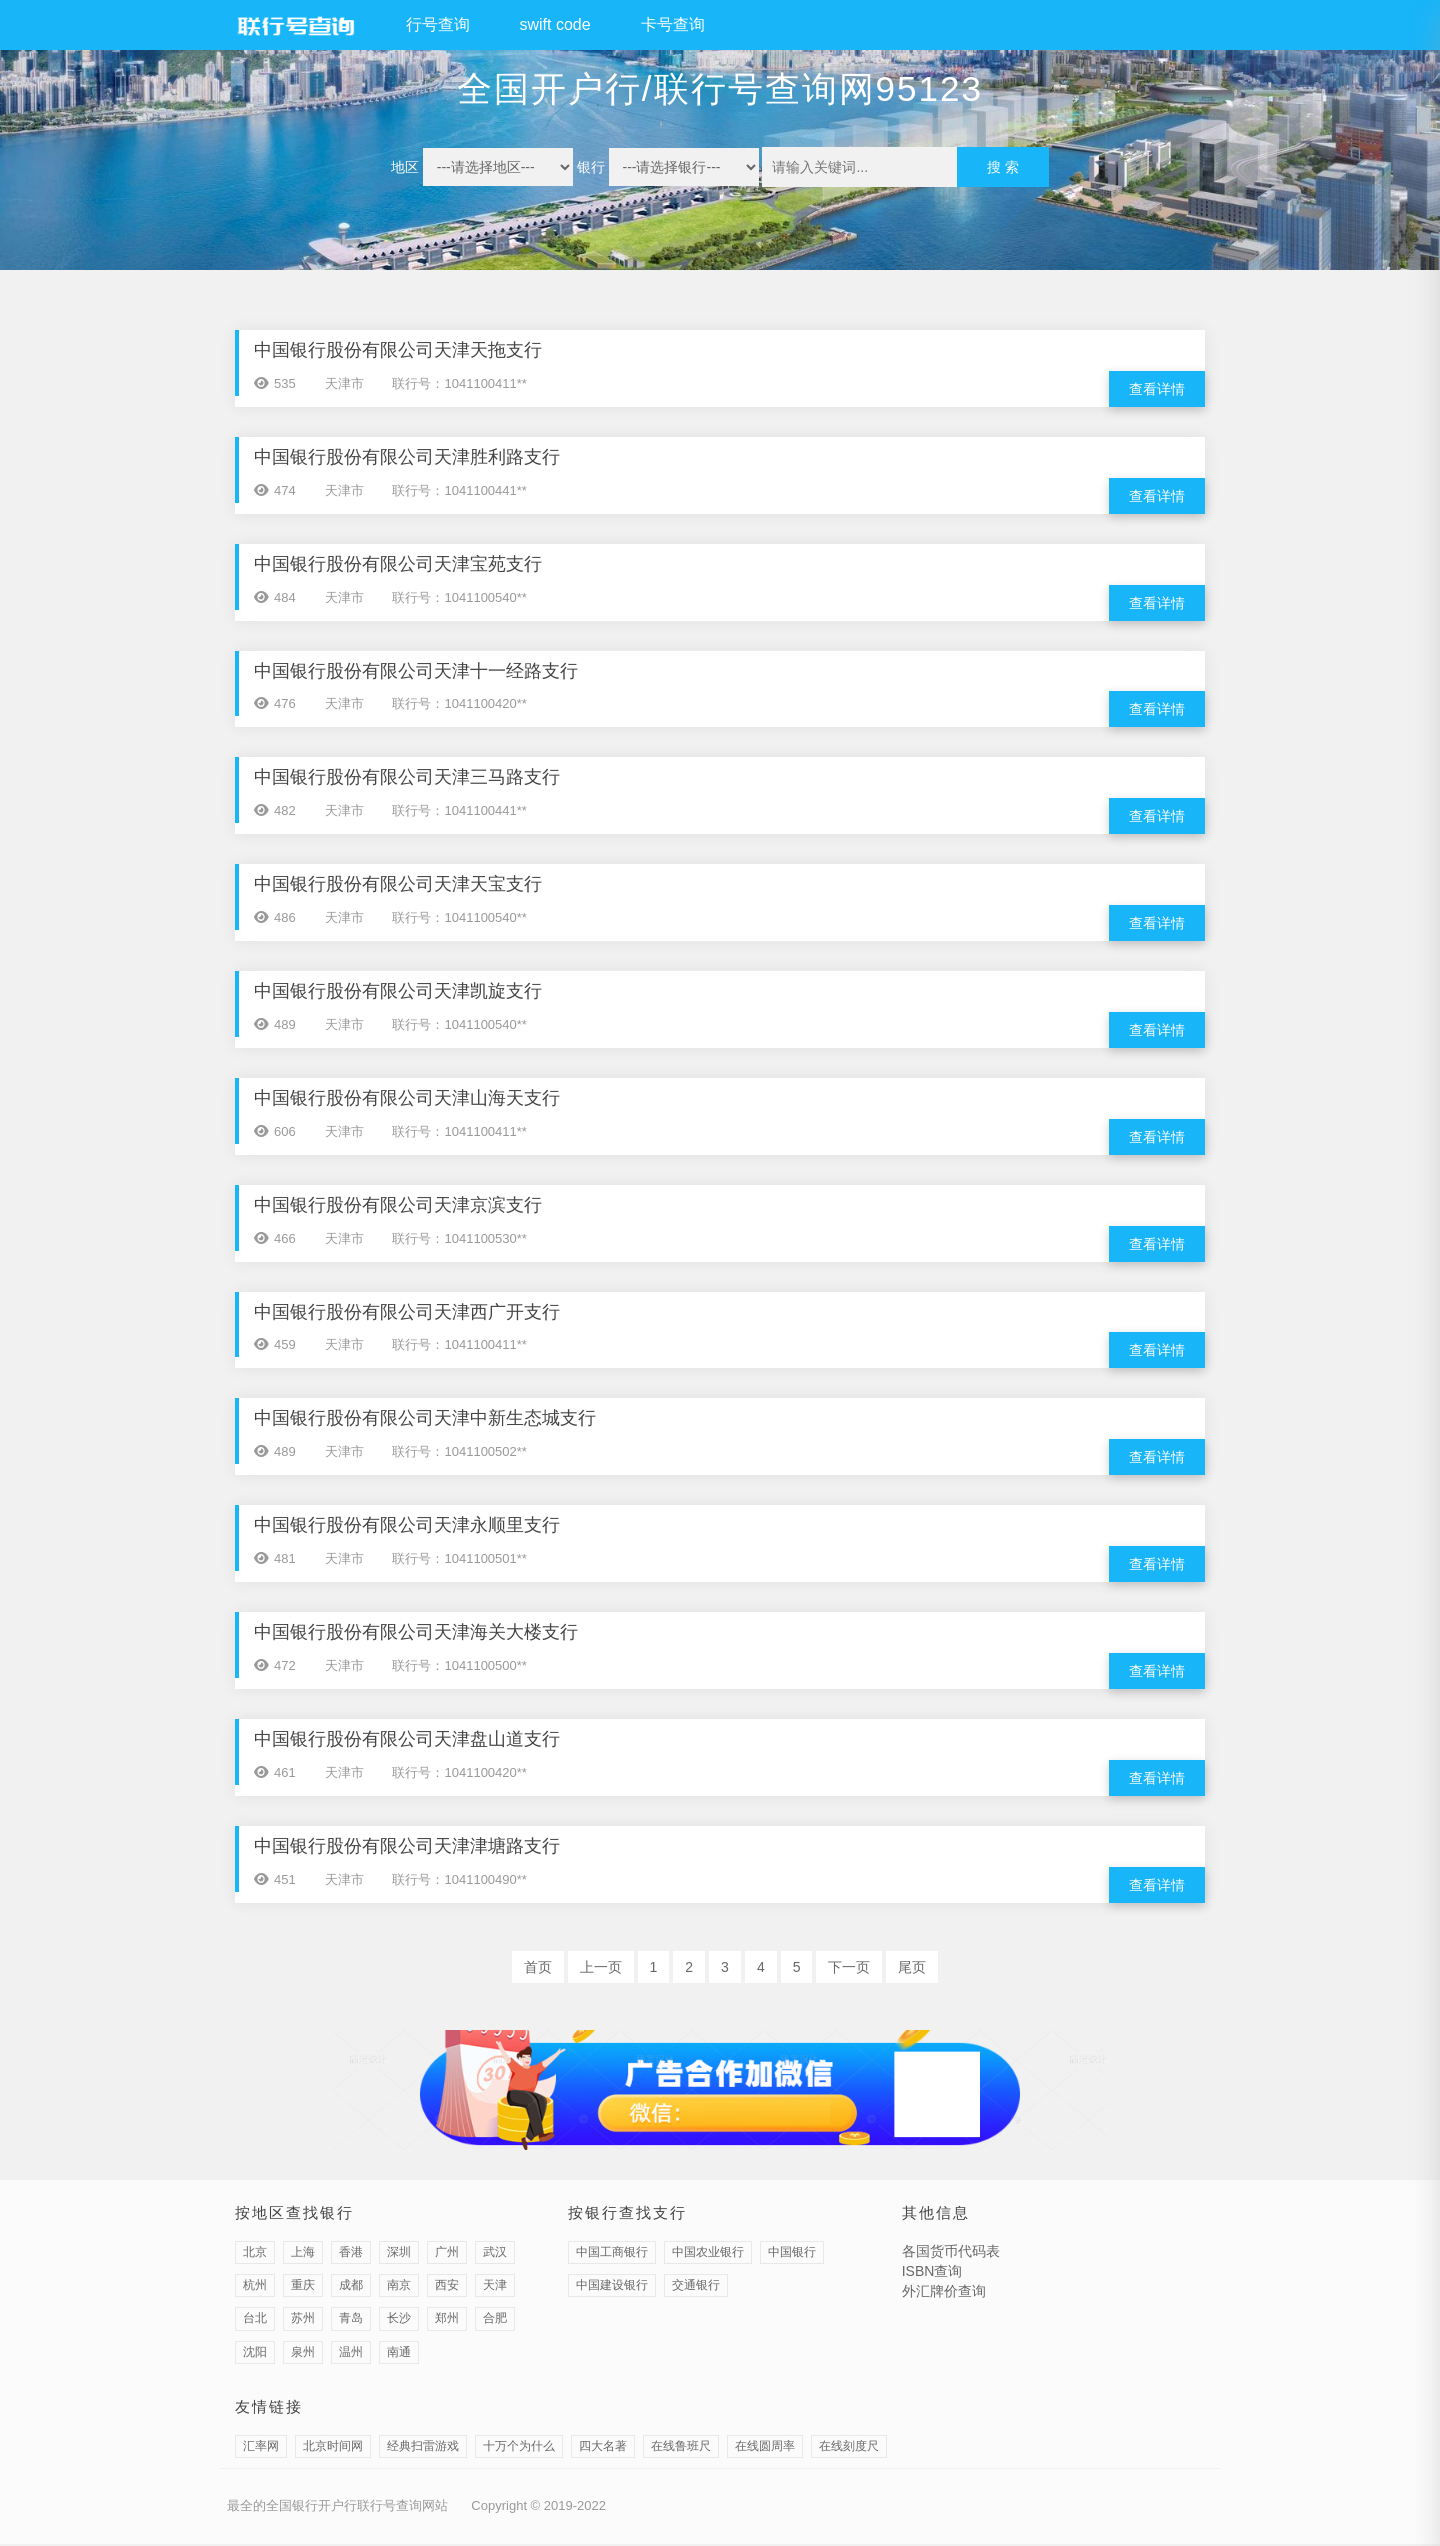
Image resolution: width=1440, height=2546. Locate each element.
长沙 (399, 2321)
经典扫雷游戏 (423, 2449)
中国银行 (792, 2255)
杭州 (255, 2288)
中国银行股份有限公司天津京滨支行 (398, 1206)
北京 (255, 2255)
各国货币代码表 (951, 2254)
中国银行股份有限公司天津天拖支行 (398, 350)
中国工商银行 (612, 2255)
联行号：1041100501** (459, 1560)
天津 (495, 2288)
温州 (351, 2354)
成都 (351, 2288)
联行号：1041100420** (459, 704)
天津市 (344, 383)
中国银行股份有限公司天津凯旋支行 (398, 992)
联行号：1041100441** (459, 490)
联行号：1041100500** (459, 1667)
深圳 (399, 2255)
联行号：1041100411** (459, 383)
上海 (303, 2255)
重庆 (303, 2288)
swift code (555, 24)
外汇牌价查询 (944, 2294)
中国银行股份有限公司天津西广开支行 (407, 1313)
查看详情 (1157, 389)
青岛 (351, 2321)
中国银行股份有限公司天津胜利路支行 (407, 457)
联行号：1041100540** (459, 597)
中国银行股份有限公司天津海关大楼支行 (416, 1634)
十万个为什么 (519, 2449)
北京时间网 (333, 2449)
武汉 (495, 2255)
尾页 (912, 1969)
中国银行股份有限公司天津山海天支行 (407, 1099)
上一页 (601, 1969)
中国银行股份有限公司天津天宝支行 (398, 885)
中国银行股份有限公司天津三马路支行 (407, 778)
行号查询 (438, 24)
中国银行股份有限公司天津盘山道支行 (407, 1741)
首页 (538, 1969)
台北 (255, 2321)
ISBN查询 (932, 2274)
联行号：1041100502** (459, 1453)
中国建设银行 (612, 2288)
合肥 (495, 2321)
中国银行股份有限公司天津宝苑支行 (398, 564)
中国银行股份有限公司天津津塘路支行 (407, 1848)
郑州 (447, 2321)
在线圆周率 (765, 2449)
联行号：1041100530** (459, 1239)
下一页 (849, 1969)
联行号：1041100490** (459, 1881)
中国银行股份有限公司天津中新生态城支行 (425, 1420)
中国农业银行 (708, 2255)
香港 (351, 2255)
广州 (447, 2255)
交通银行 (696, 2288)
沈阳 (255, 2354)
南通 (399, 2354)
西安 (447, 2288)
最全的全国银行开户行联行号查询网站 (337, 2508)
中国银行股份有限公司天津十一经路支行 (416, 671)
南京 (399, 2288)
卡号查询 (673, 24)
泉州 (303, 2354)
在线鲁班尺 (681, 2449)
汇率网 (261, 2449)
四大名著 (603, 2449)
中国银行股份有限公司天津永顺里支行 (407, 1527)
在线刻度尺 (849, 2449)
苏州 (303, 2321)
